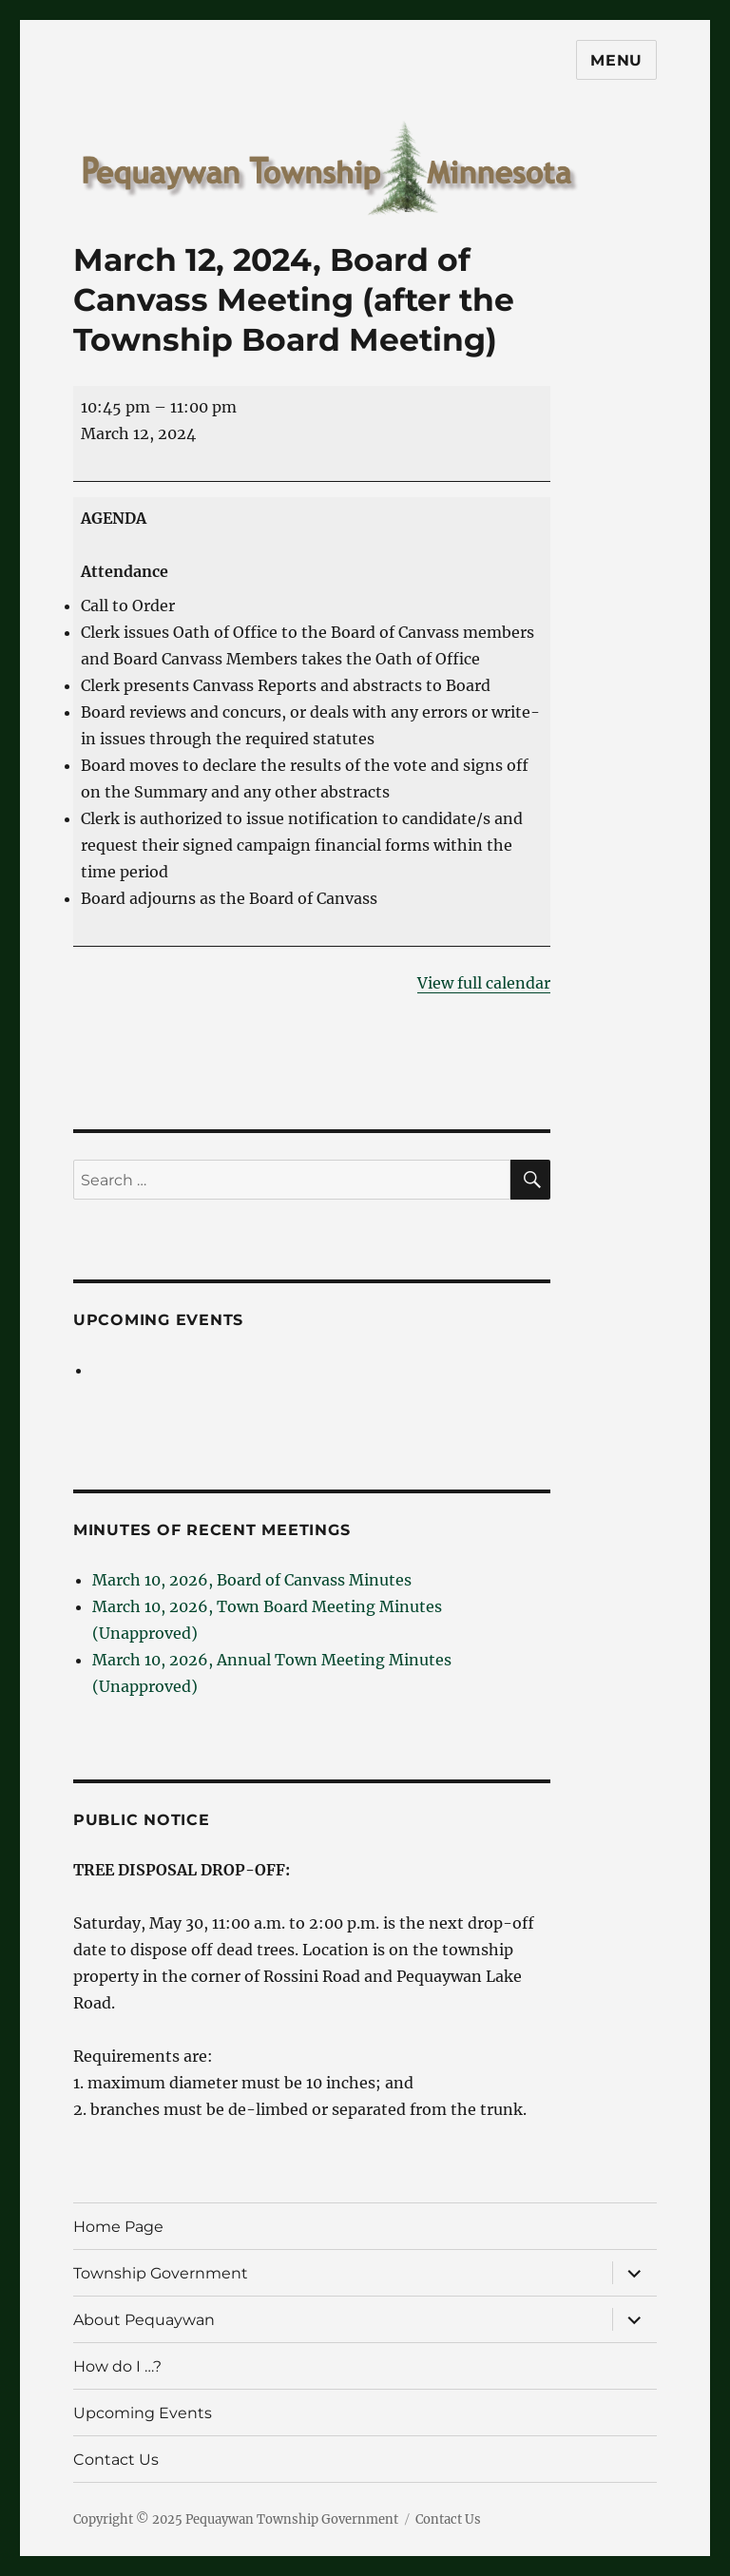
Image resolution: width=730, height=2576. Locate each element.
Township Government (160, 2273)
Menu (616, 60)
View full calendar (483, 982)
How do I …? (117, 2366)
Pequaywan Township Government (291, 2519)
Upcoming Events (158, 1320)
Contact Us (116, 2460)
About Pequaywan (144, 2320)
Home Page (118, 2227)
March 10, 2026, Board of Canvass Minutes (252, 1579)
